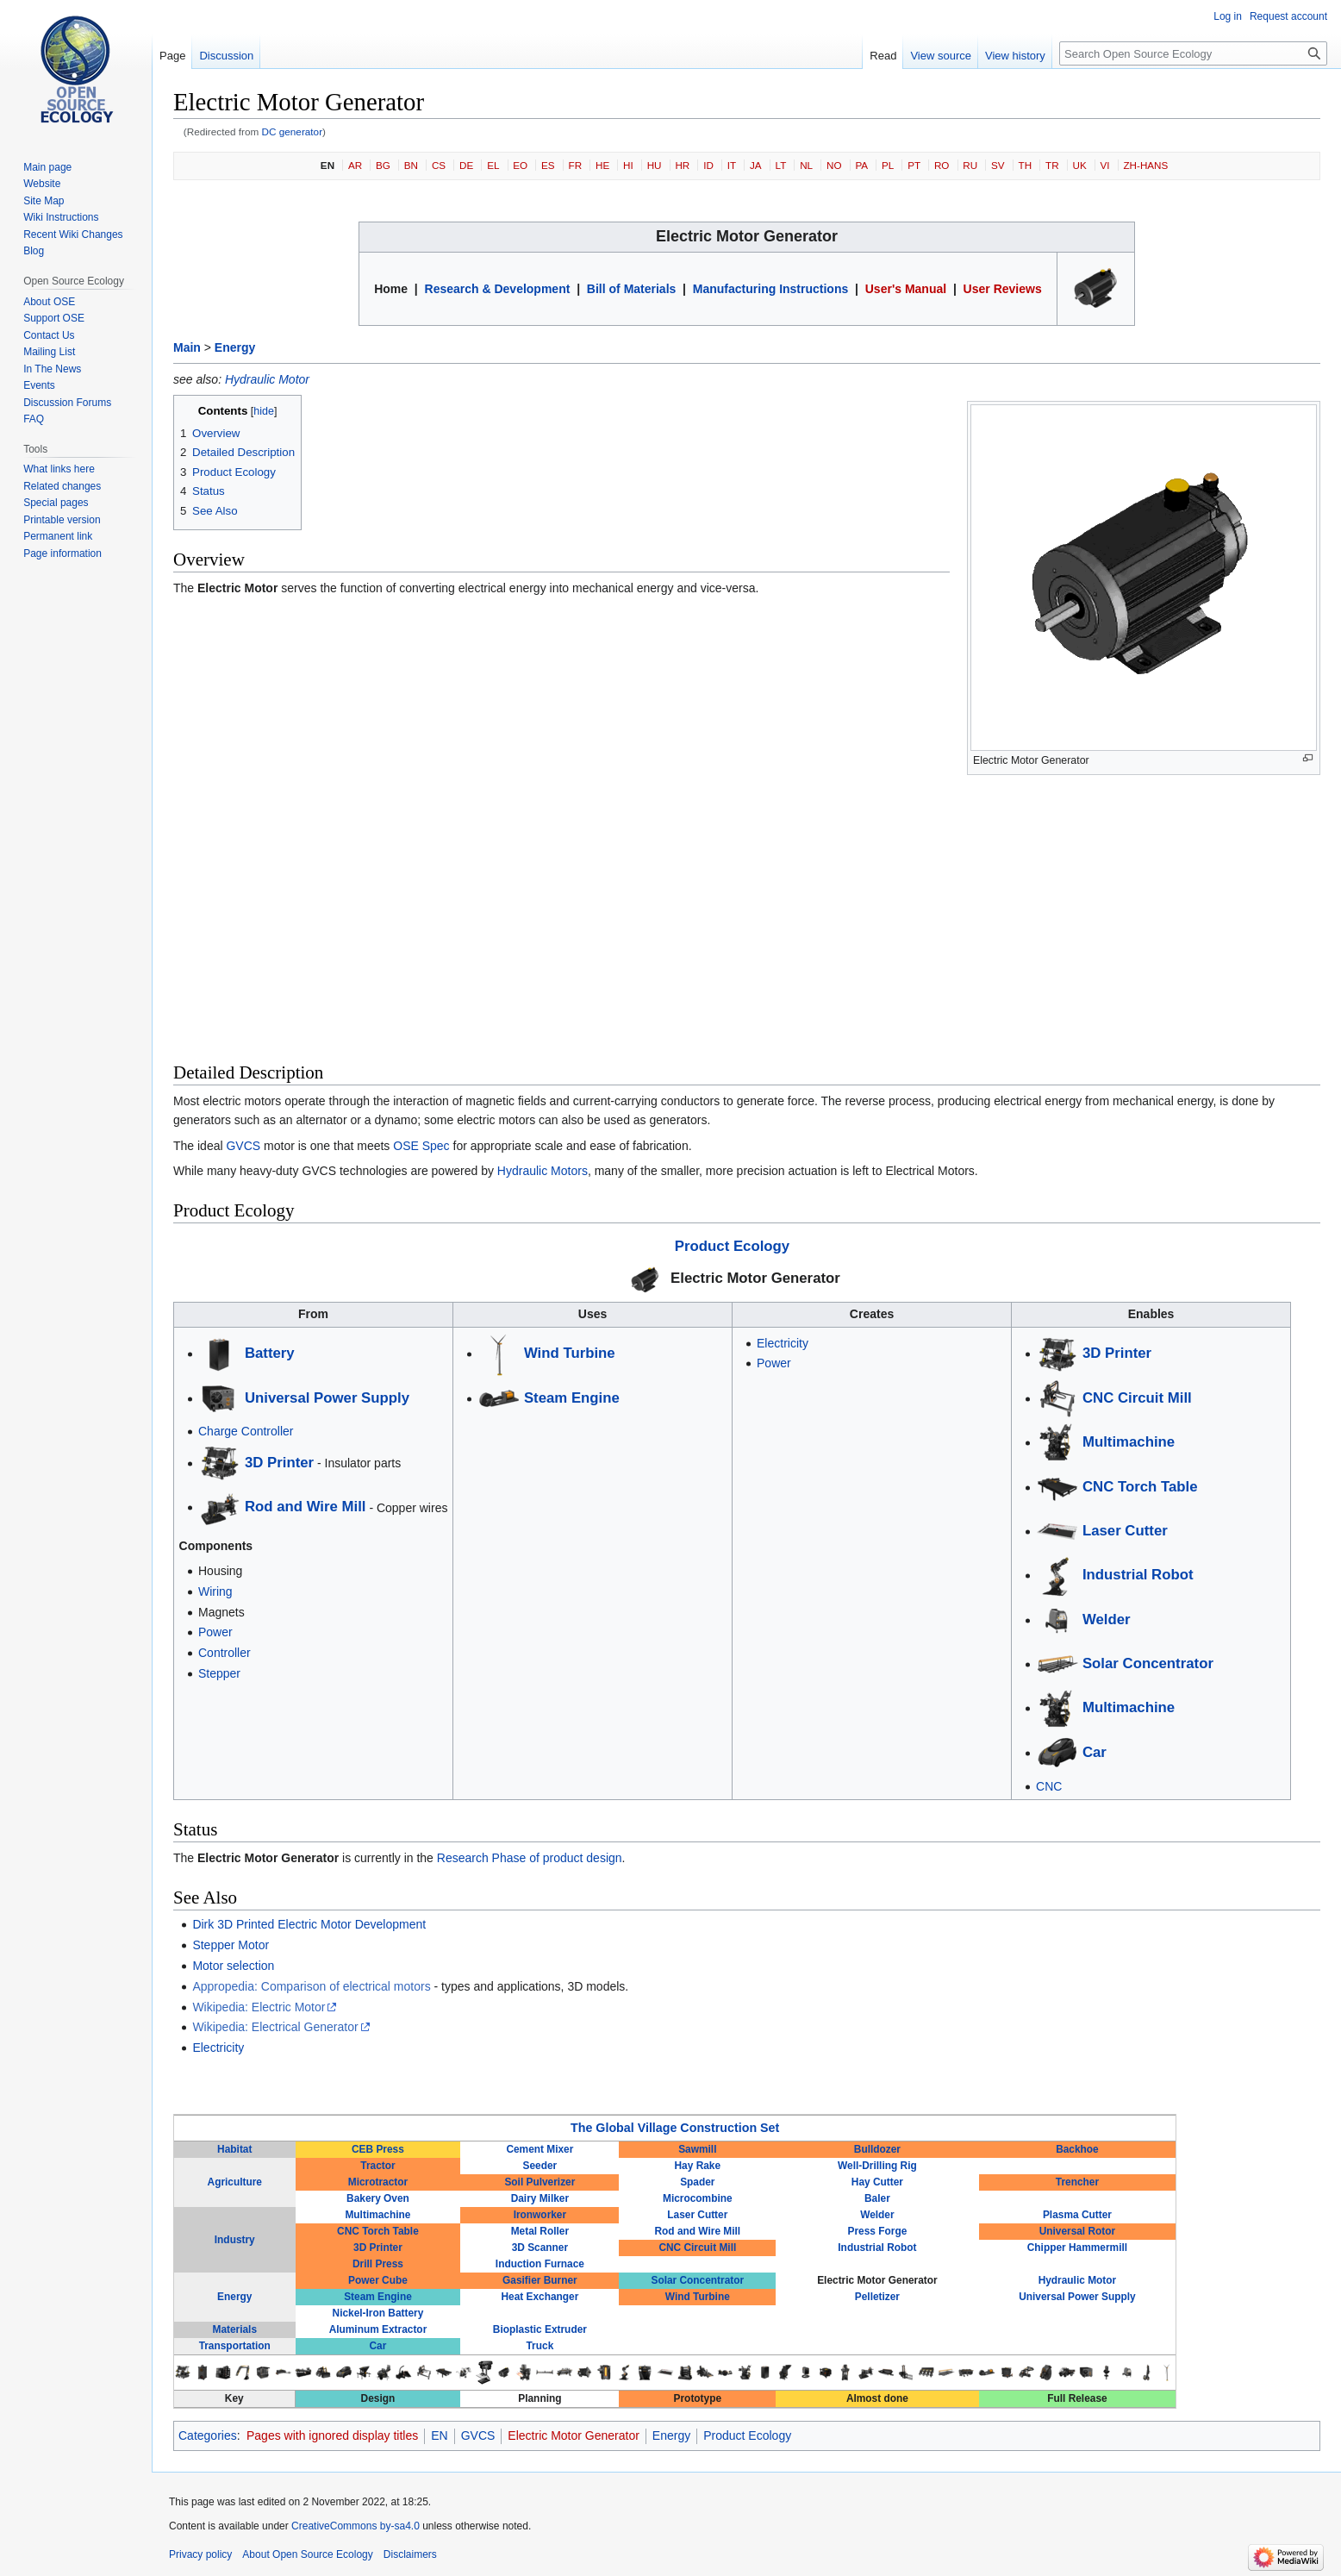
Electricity (782, 1343)
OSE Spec (421, 1146)
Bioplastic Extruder (540, 2329)
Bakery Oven (377, 2198)
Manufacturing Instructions (770, 289)
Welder (1106, 1619)
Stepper (219, 1673)
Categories (207, 2435)
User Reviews (1003, 289)
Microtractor (378, 2182)
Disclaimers (410, 2554)
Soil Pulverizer (539, 2182)
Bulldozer (877, 2149)
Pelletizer (877, 2297)
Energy (235, 347)
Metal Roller (540, 2231)
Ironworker (540, 2215)
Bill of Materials (631, 289)
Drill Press (377, 2264)
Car (1094, 1752)
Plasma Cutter (1077, 2215)
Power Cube (378, 2280)
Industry (235, 2240)
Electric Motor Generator (755, 1278)
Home (391, 289)
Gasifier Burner (539, 2280)
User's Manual (905, 289)
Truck (540, 2346)
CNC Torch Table (1140, 1487)
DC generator (292, 131)
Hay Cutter (877, 2182)
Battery (270, 1353)
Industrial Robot (1138, 1574)
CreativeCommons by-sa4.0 (355, 2526)
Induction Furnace (540, 2264)
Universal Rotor (1077, 2231)
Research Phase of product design (529, 1858)
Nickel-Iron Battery (378, 2313)
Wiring (215, 1591)
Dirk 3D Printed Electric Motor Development (309, 1924)
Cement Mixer (539, 2149)
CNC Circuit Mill (1137, 1398)
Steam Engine (572, 1398)
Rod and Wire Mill (305, 1506)
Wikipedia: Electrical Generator (275, 2027)
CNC (1049, 1786)
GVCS (243, 1146)
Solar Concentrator (1147, 1663)
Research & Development (498, 289)
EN (327, 165)
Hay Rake (698, 2166)
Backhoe (1077, 2149)
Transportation (235, 2346)
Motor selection (233, 1966)
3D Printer (279, 1462)
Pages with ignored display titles (332, 2435)
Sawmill (697, 2149)
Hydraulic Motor (267, 379)
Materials (234, 2329)
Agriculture (235, 2182)
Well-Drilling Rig (877, 2166)
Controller (224, 1653)
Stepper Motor (230, 1945)
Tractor (377, 2166)
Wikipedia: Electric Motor (258, 2007)
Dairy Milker (540, 2198)
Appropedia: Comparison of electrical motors (311, 1986)
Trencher (1077, 2182)
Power (215, 1632)
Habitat (234, 2149)
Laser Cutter (1125, 1530)
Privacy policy (200, 2554)
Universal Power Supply (327, 1398)
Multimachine (1128, 1442)
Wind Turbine (569, 1353)
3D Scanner (540, 2247)
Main (187, 347)
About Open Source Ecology (307, 2554)
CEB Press (378, 2149)
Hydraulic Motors (542, 1171)
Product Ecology (732, 1246)
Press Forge (878, 2231)
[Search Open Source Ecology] (1193, 53)
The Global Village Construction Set (675, 2128)
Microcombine (698, 2198)
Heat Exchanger (539, 2297)
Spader (697, 2182)
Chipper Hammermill (1077, 2247)
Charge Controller (246, 1431)
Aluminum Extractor (378, 2329)
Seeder (540, 2166)
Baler (877, 2198)
